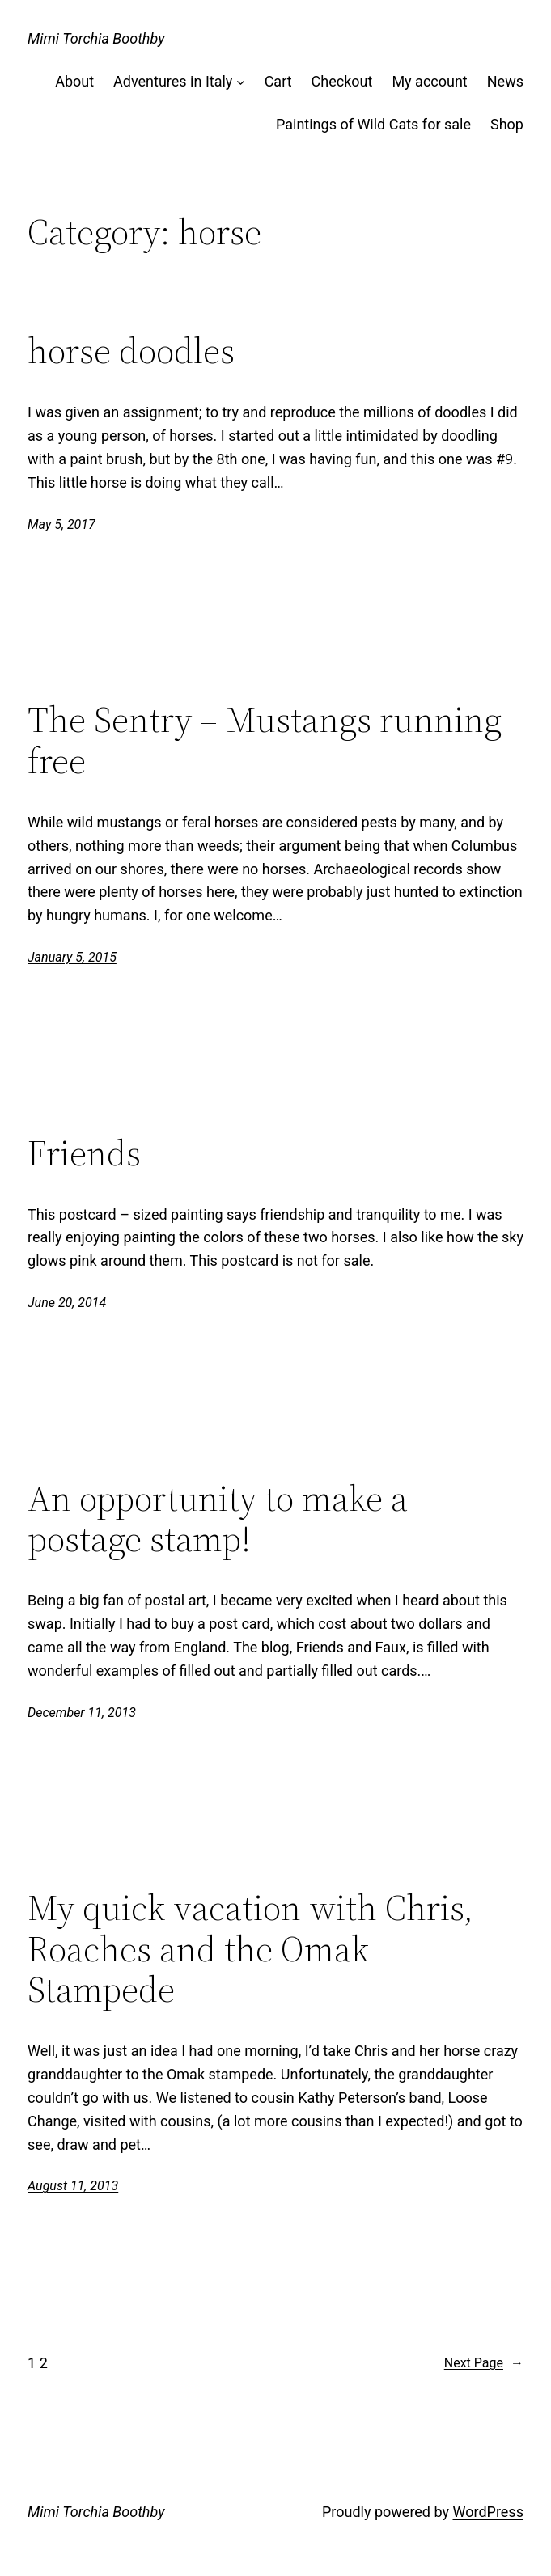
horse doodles (131, 351)
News (505, 81)
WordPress (487, 2511)
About (74, 81)
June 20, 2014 (67, 1302)
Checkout (342, 81)
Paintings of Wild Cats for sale (373, 124)
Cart (278, 81)
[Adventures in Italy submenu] (240, 82)
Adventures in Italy (172, 81)
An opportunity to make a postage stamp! (218, 1519)
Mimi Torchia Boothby (96, 38)
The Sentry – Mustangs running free (265, 740)
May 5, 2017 (61, 524)
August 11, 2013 (73, 2185)
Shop (506, 124)
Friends (84, 1153)
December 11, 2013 (82, 1712)
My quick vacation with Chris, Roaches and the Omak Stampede (250, 1949)
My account (429, 81)
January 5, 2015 (72, 957)
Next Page (483, 2363)
